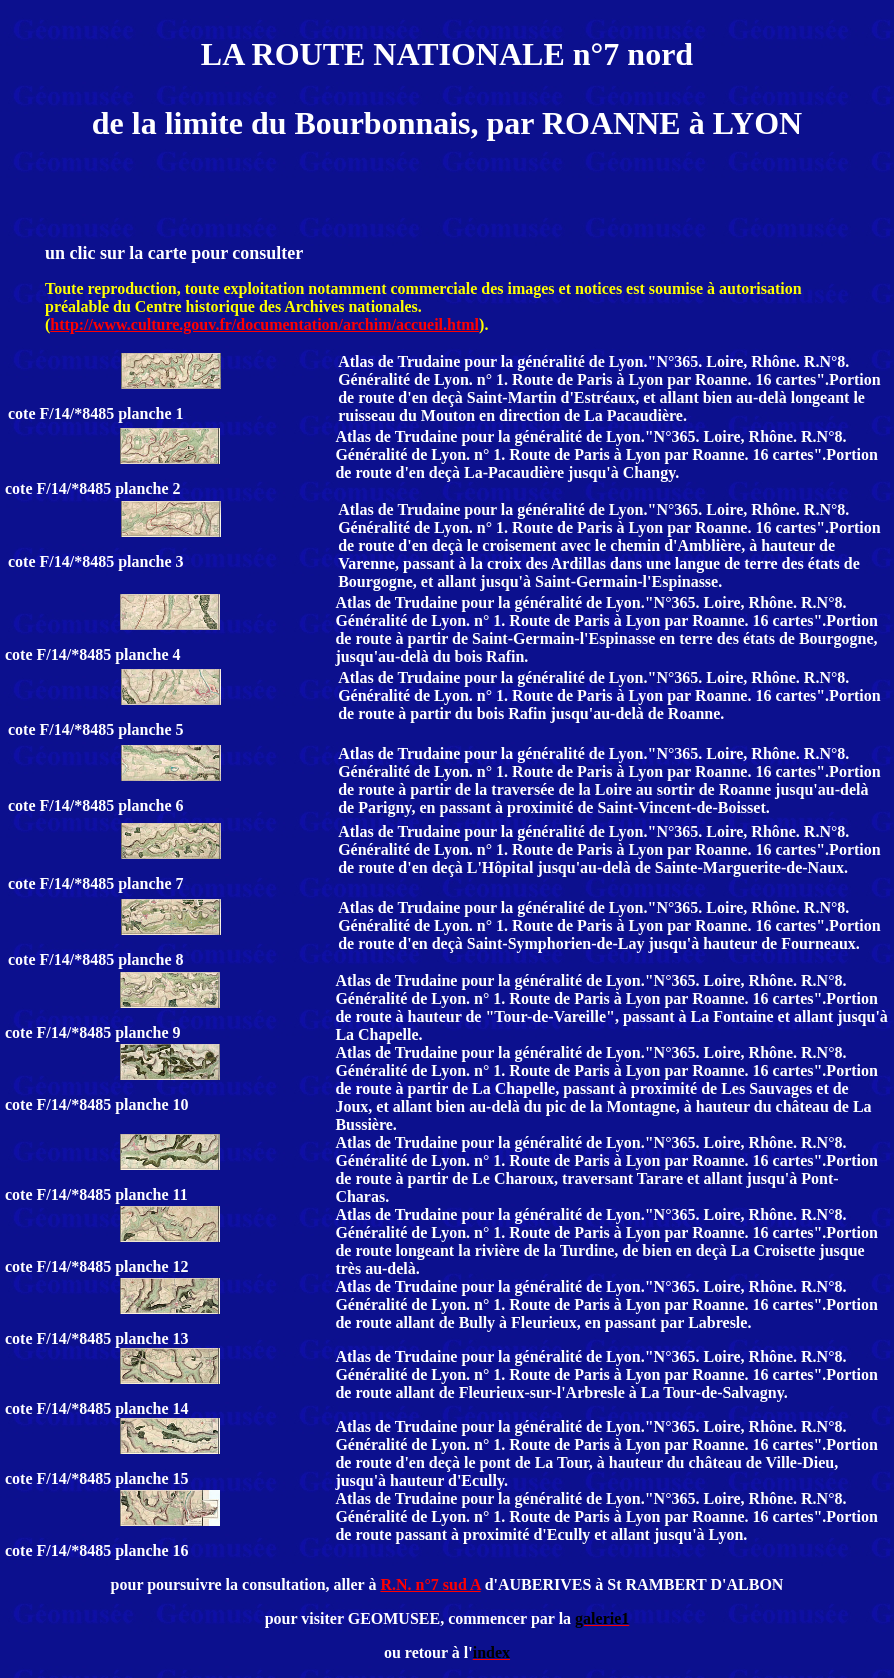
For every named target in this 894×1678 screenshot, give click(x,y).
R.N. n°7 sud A (430, 1584)
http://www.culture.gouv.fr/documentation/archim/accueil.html (264, 324)
